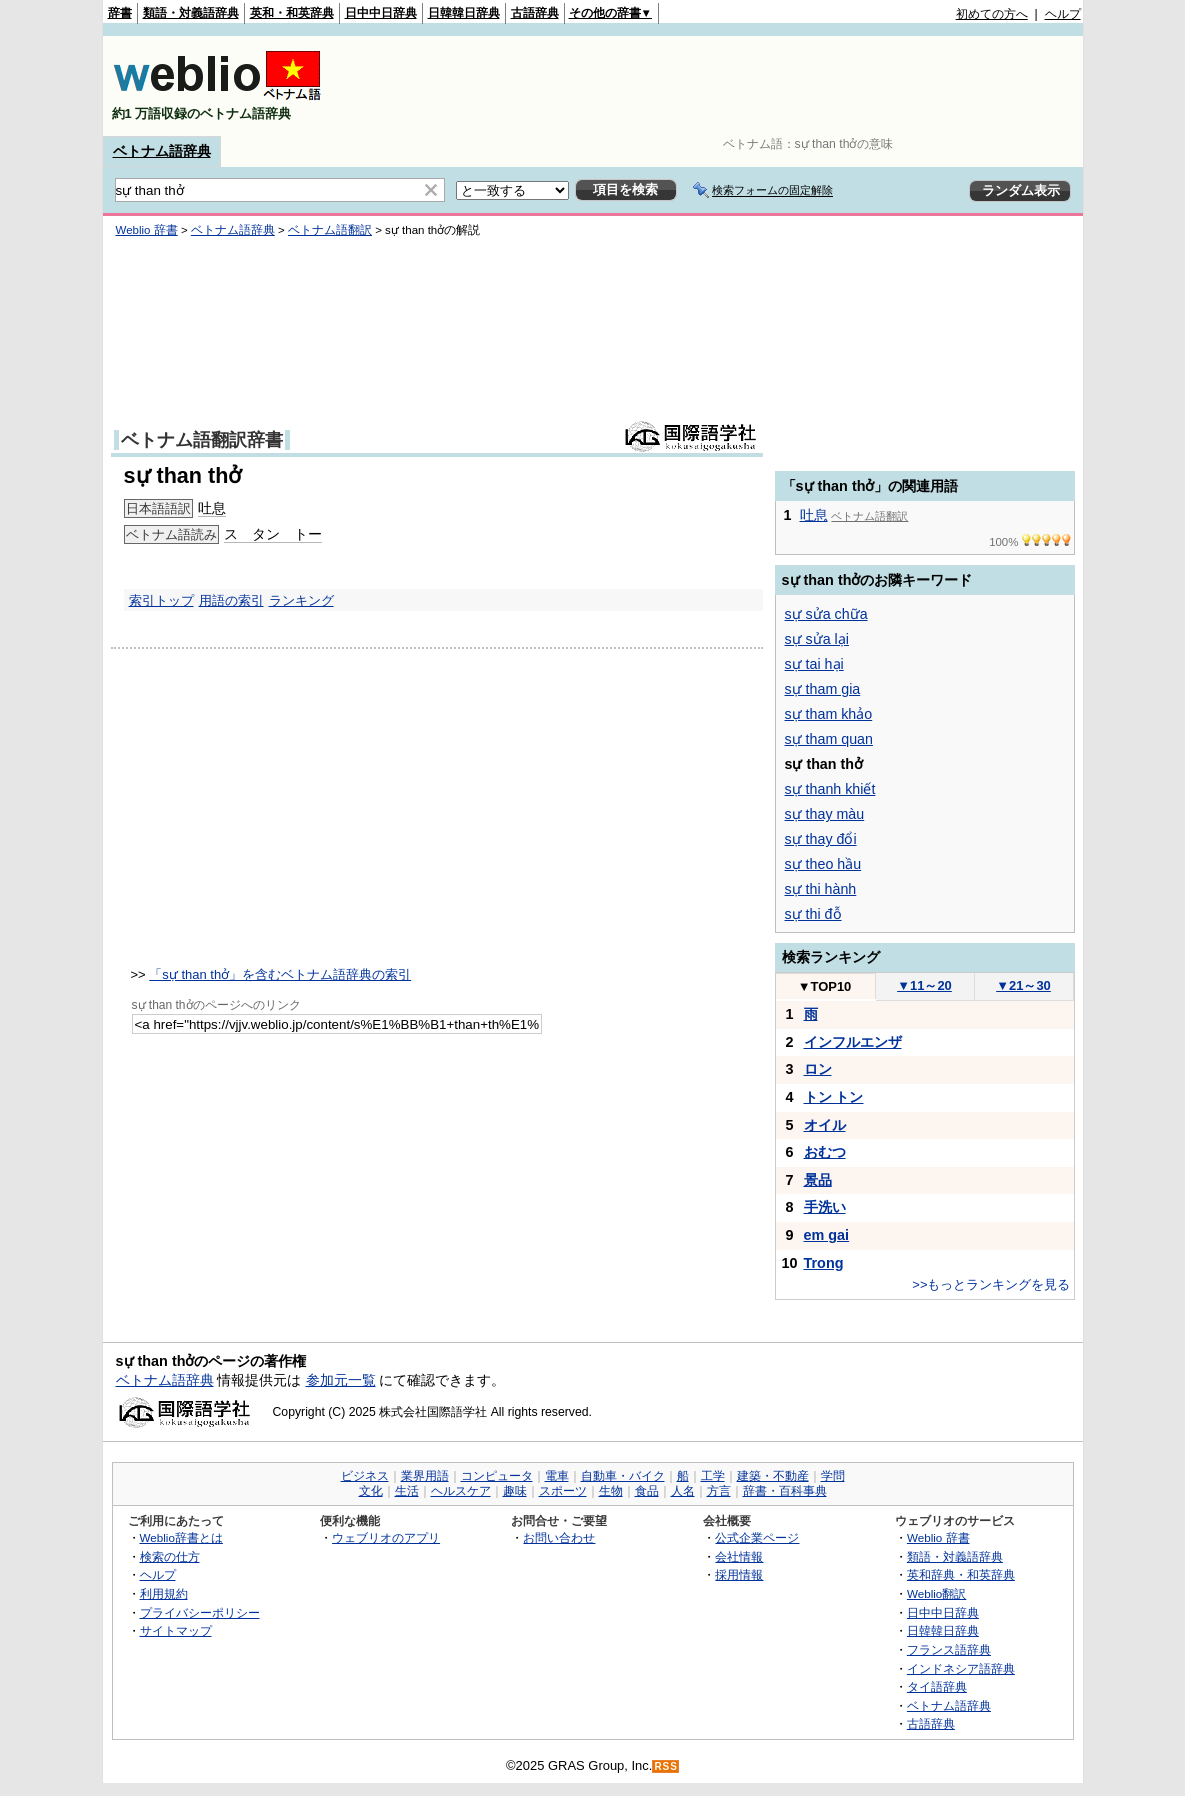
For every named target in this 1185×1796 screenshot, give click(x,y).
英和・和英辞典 (292, 13)
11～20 (924, 985)
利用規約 (164, 1593)
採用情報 (739, 1574)
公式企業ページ (757, 1537)
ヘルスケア (461, 1491)
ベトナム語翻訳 (330, 230)
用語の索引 (231, 600)
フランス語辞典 (949, 1649)
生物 (611, 1491)
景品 (818, 1180)
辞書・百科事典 (785, 1491)
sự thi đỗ (813, 914)
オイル (825, 1125)
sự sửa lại (817, 639)
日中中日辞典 (381, 13)
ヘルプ (1063, 14)
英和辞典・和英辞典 (961, 1574)
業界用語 (425, 1476)
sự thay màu (825, 814)
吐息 (212, 508)
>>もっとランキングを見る (991, 1284)
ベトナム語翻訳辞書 (202, 440)
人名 (683, 1491)
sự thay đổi (821, 839)
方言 (719, 1491)
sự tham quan (829, 739)
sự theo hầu (823, 864)
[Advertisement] (717, 86)
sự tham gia (823, 689)
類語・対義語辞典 (191, 13)
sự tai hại (814, 664)
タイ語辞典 (937, 1686)
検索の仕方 (170, 1556)
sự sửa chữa (826, 614)
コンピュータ (497, 1476)
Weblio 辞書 (147, 230)
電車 (557, 1476)
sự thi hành (821, 889)
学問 (833, 1476)
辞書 (120, 13)
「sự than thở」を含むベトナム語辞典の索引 (280, 974)
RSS (666, 1766)
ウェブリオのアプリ (386, 1537)
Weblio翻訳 (936, 1593)
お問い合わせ (559, 1537)
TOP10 (825, 986)
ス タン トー (273, 534)
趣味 (515, 1491)
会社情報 (739, 1556)
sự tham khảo (829, 714)
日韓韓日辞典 (464, 13)
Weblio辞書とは (181, 1537)
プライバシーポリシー (200, 1612)
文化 (371, 1491)
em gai (827, 1235)
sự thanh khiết (830, 789)
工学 (713, 1476)
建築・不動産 (773, 1476)
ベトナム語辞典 (162, 151)
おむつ (825, 1152)
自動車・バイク (623, 1476)
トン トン (834, 1097)
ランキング (301, 600)
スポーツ (563, 1491)
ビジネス (365, 1476)
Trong (824, 1263)
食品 (647, 1491)
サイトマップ (176, 1630)
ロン (818, 1069)
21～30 (1023, 985)
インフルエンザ (853, 1042)
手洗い (825, 1207)
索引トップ (161, 600)
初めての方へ (992, 14)
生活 (407, 1491)
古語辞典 (535, 13)
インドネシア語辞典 (961, 1668)
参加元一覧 (341, 1380)
